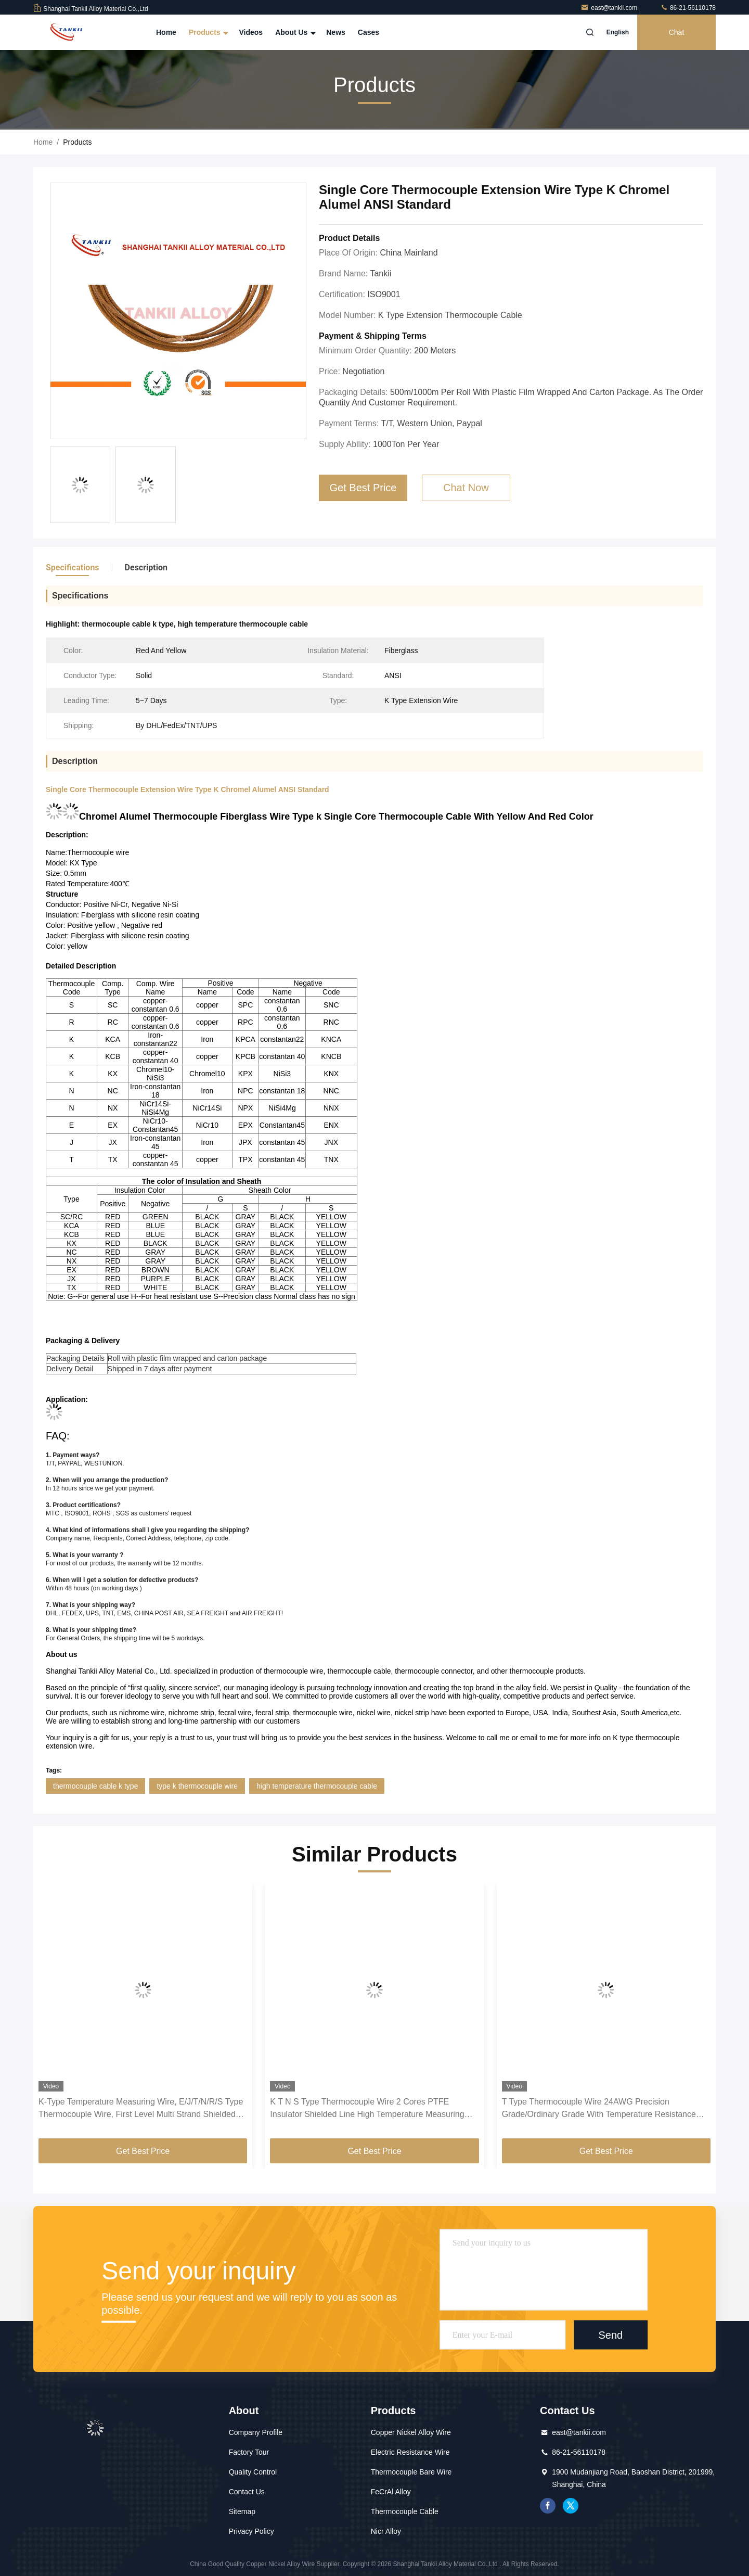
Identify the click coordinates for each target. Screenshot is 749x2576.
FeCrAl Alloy (391, 2492)
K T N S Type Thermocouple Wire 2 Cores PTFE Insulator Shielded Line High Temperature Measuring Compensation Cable (367, 2109)
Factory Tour (249, 2452)
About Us (294, 32)
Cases (368, 32)
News (335, 32)
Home (166, 32)
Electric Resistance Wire (410, 2452)
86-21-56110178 (688, 7)
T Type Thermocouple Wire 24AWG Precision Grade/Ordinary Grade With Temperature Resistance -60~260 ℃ (599, 2109)
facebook (548, 2506)
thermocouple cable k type (95, 1786)
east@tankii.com (609, 7)
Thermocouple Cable (404, 2511)
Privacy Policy (251, 2531)
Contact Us (247, 2492)
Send (610, 2334)
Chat (677, 32)
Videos (251, 32)
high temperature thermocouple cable (316, 1786)
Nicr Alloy (386, 2531)
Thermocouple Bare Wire (411, 2472)
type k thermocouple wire (197, 1786)
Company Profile (256, 2432)
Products (208, 32)
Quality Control (253, 2472)
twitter (570, 2506)
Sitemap (242, 2511)
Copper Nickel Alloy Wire (411, 2432)
